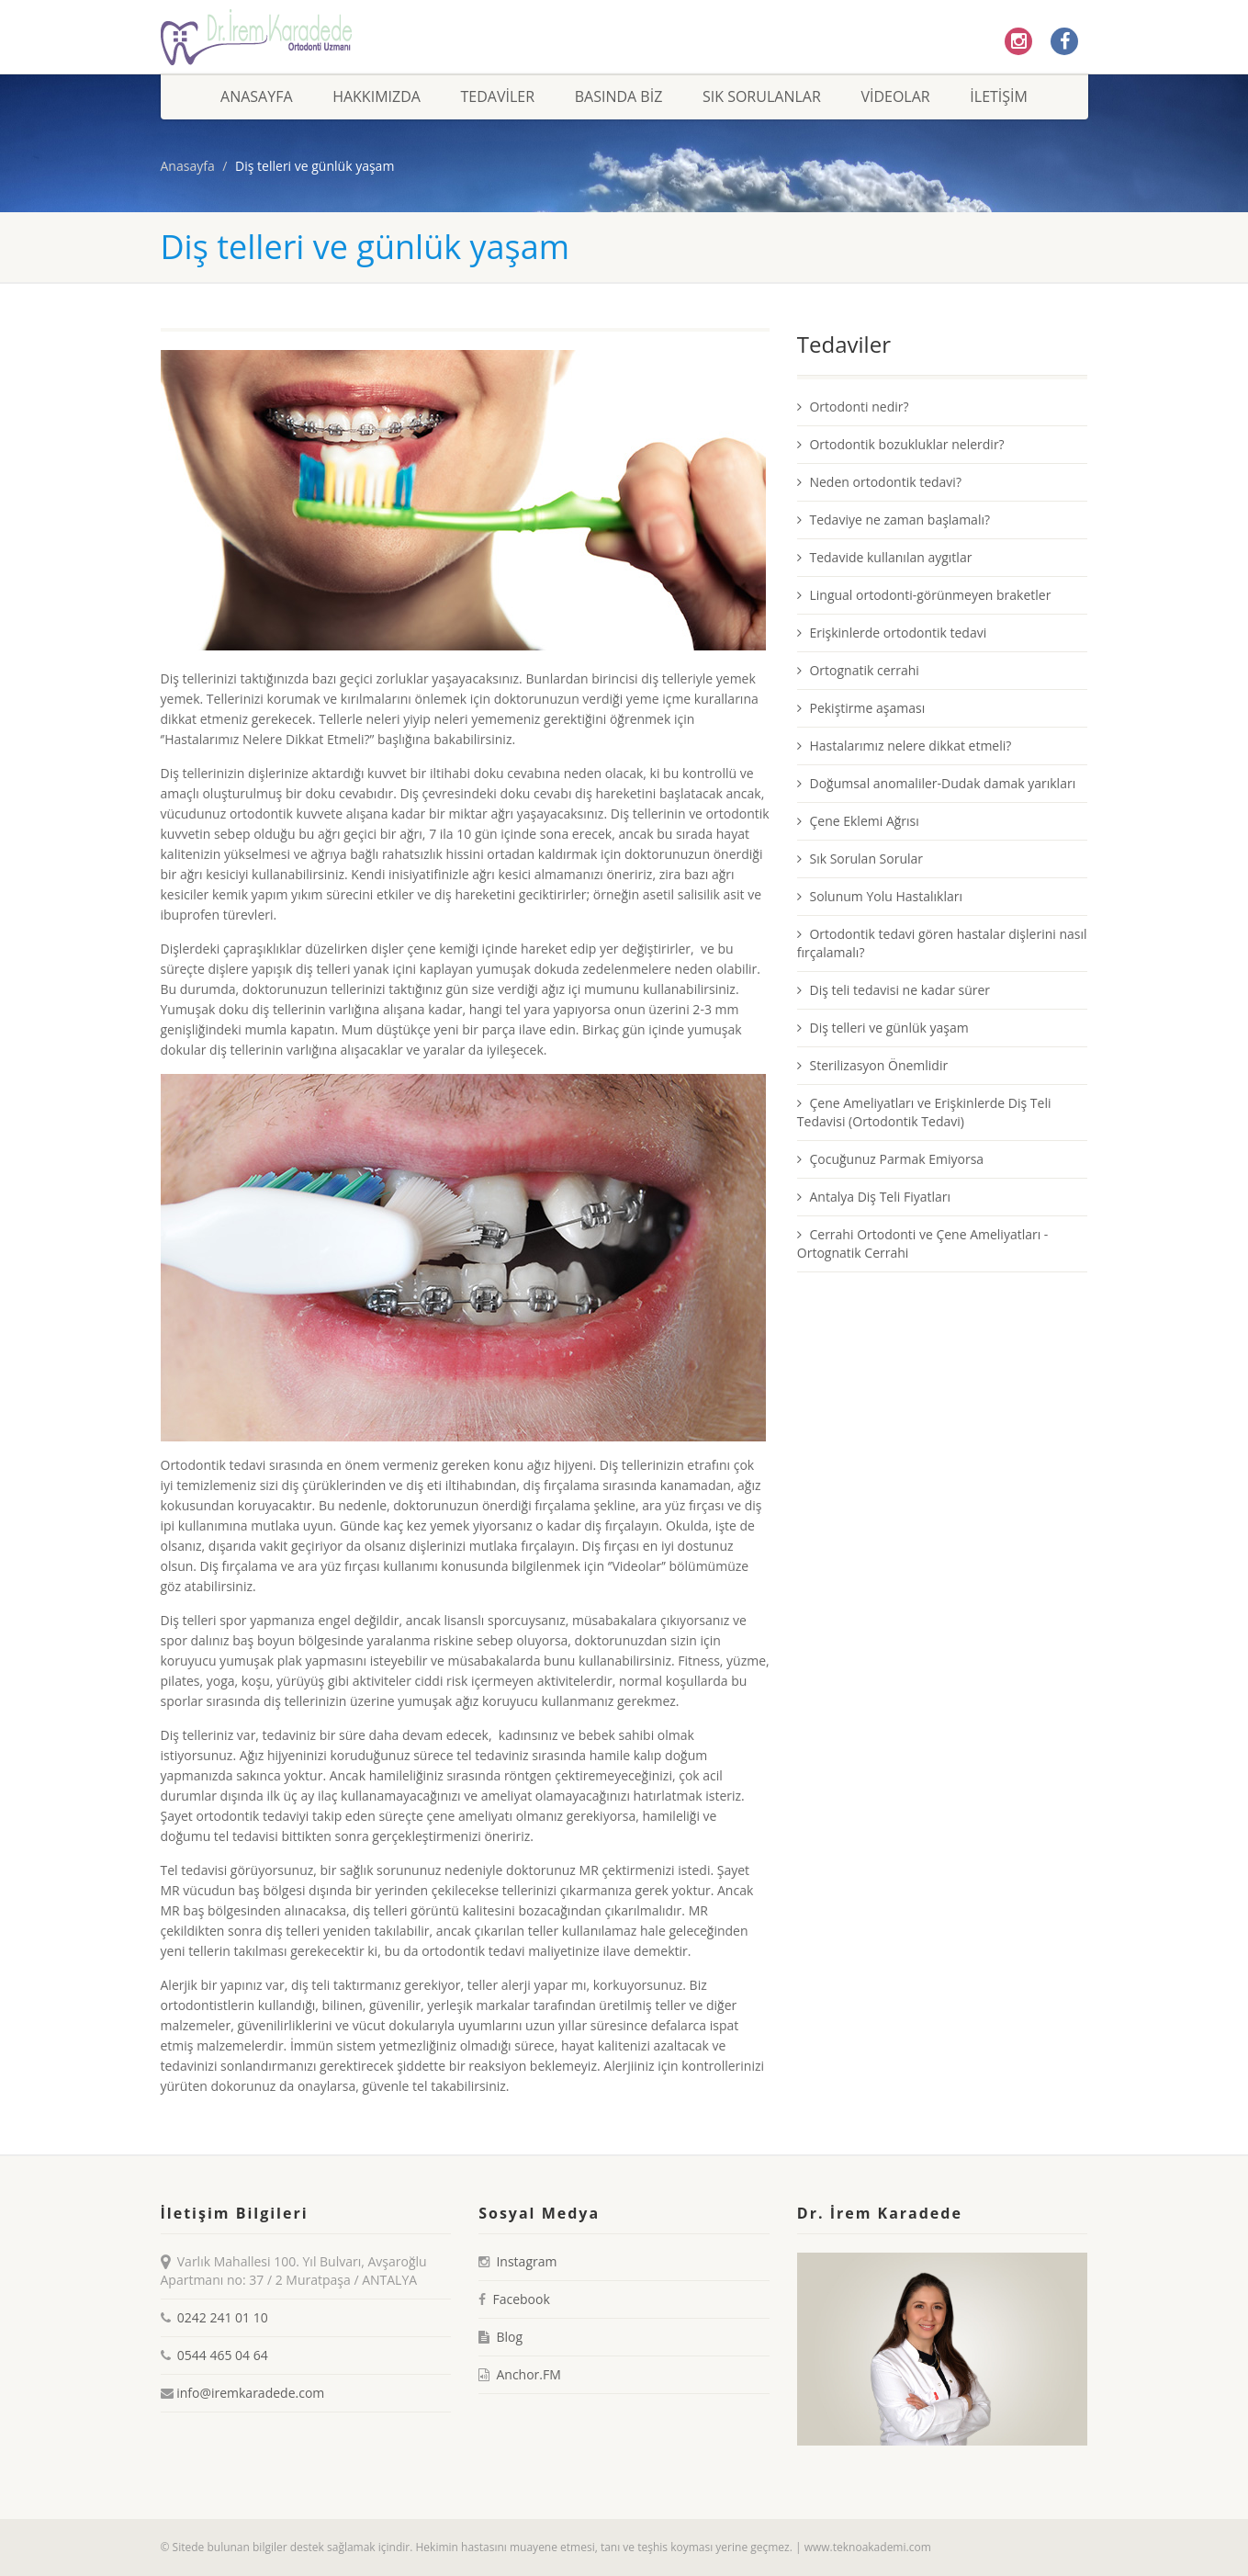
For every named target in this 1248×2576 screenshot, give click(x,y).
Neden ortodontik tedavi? (879, 482)
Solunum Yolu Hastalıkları (879, 896)
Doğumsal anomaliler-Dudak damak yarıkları (936, 783)
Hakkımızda (376, 96)
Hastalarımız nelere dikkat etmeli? (904, 745)
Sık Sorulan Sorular (860, 858)
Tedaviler (498, 96)
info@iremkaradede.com (249, 2392)
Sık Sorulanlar (762, 96)
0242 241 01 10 (222, 2317)
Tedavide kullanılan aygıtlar (885, 557)
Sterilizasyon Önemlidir (872, 1065)
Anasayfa (256, 96)
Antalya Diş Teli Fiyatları (873, 1196)
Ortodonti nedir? (853, 406)
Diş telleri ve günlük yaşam (883, 1027)
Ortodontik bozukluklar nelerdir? (901, 444)
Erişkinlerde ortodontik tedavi (891, 632)
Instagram (526, 2261)
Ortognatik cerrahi (858, 670)
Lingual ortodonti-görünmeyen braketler (924, 595)
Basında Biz (619, 96)
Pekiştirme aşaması (861, 708)
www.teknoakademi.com (867, 2547)
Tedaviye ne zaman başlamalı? (893, 519)
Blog (509, 2336)
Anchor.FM (528, 2374)
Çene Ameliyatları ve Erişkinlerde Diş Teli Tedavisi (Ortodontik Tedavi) (924, 1112)
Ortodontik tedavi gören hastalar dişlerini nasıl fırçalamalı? (942, 943)
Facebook (520, 2299)
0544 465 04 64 (222, 2355)
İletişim (999, 96)
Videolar (894, 96)
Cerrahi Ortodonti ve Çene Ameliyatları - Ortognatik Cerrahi (923, 1243)
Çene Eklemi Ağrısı (858, 821)
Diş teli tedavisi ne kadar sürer (893, 990)
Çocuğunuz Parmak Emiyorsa (890, 1159)
